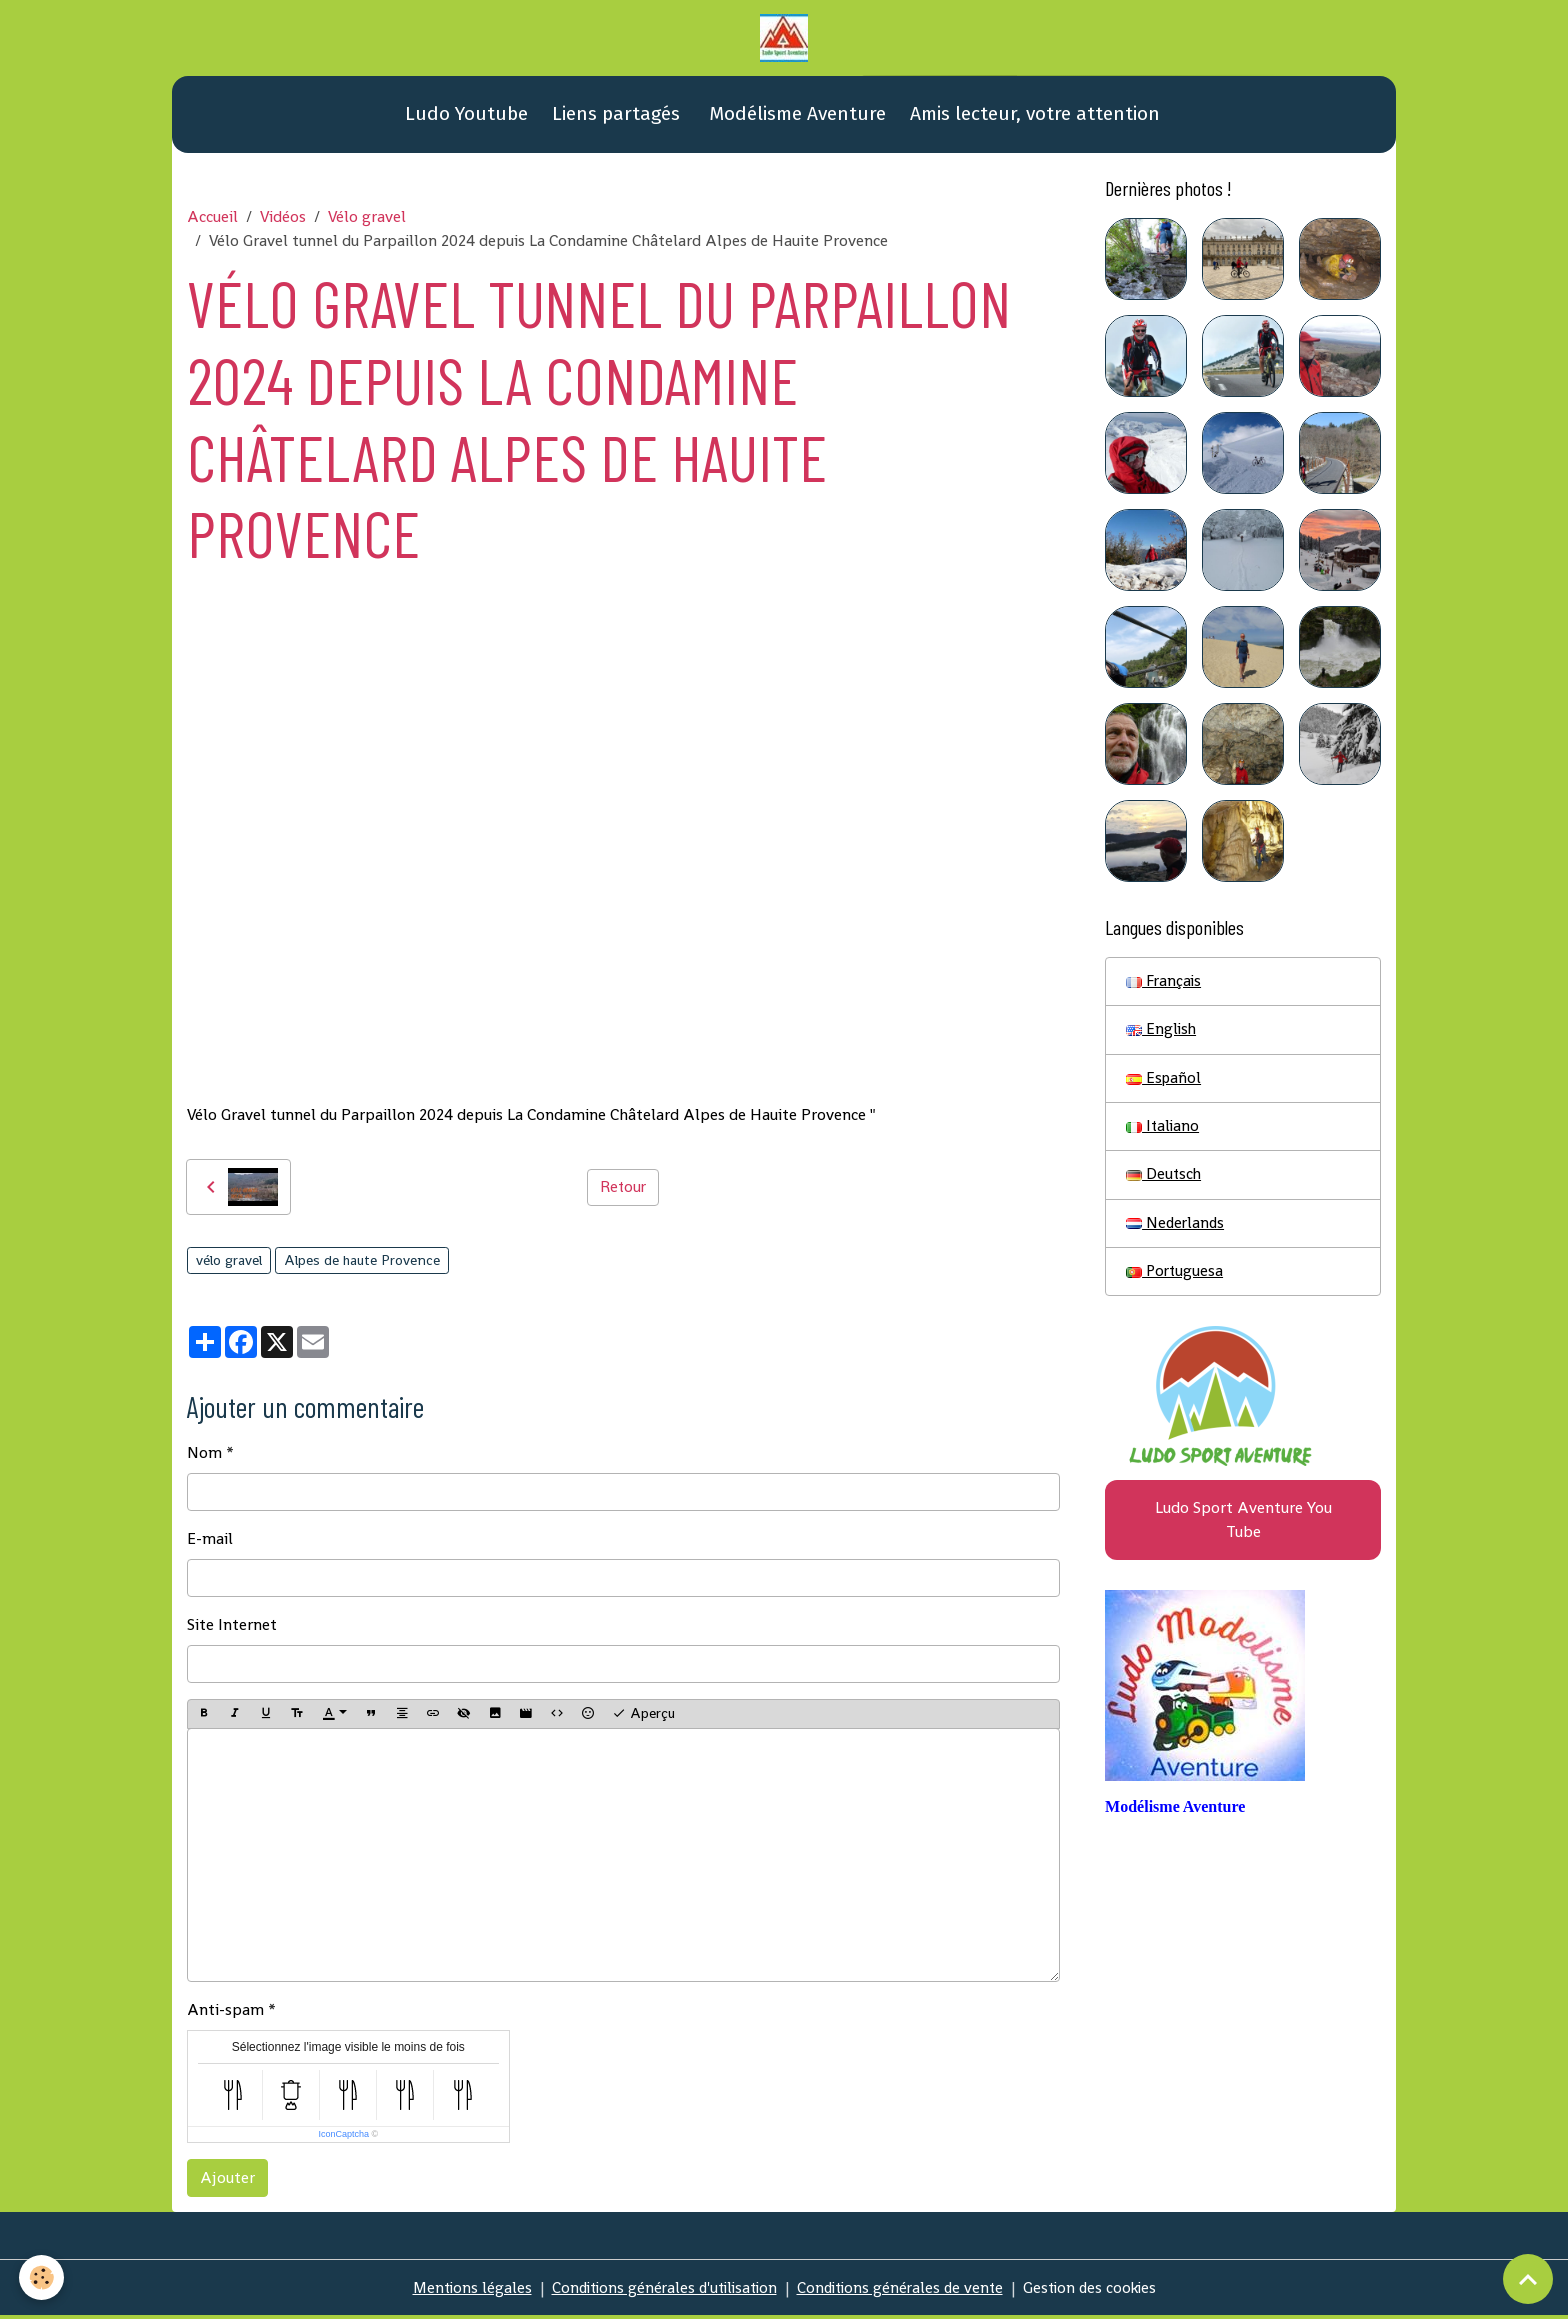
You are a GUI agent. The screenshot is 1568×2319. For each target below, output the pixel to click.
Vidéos (283, 220)
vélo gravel (229, 1264)
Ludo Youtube (464, 117)
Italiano (1163, 1132)
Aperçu (643, 1717)
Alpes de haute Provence (362, 1264)
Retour (623, 1190)
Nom (204, 1456)
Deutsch (1164, 1181)
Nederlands (1176, 1230)
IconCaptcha (343, 2137)
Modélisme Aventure (795, 117)
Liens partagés (616, 117)
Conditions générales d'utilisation (659, 2290)
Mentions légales (460, 2290)
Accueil (212, 220)
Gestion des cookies (1099, 2290)
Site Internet (232, 1628)
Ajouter (227, 2180)
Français (1165, 985)
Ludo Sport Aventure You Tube (1243, 1529)
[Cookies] (42, 2277)
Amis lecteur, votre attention (1035, 117)
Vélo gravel (367, 220)
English (1162, 1034)
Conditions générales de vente (903, 2290)
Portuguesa (1176, 1279)
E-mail (210, 1542)
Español (1164, 1083)
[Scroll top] (1528, 2279)
